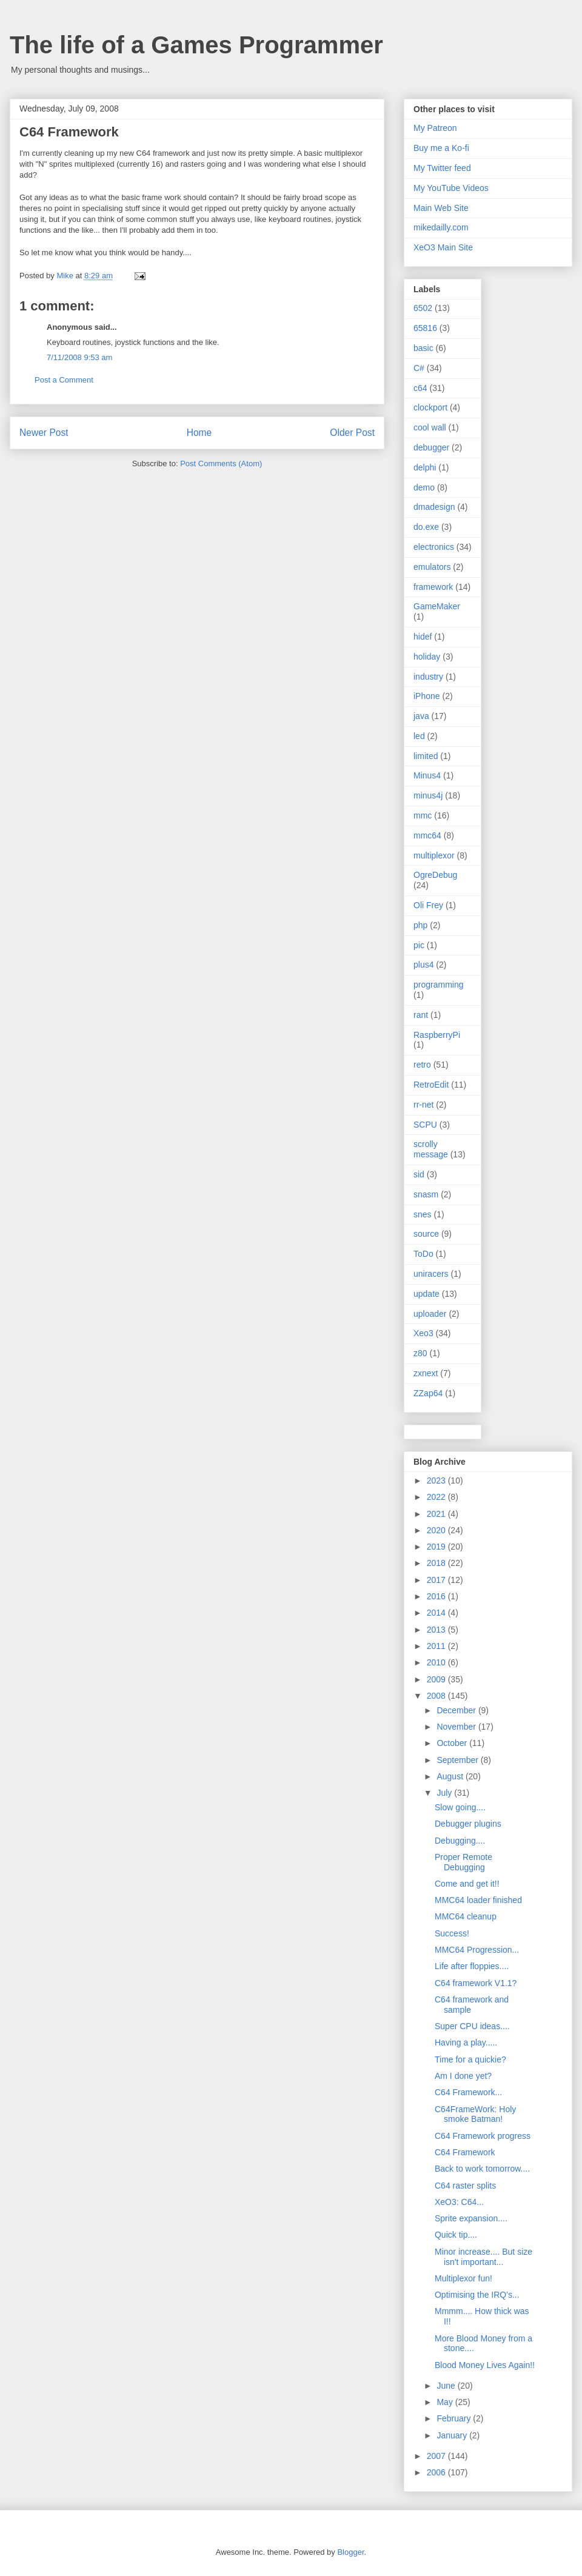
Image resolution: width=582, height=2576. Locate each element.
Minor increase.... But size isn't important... (483, 2257)
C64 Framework (465, 2152)
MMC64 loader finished (478, 1900)
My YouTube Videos (451, 188)
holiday (426, 656)
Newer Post (44, 432)
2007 (437, 2456)
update (426, 1294)
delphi (424, 467)
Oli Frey (428, 905)
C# (418, 368)
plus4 (423, 964)
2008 (437, 1696)
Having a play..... (466, 2042)
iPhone (426, 696)
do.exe (426, 527)
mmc (422, 815)
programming (438, 984)
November (457, 1726)
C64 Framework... (468, 2092)
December (457, 1710)
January (452, 2435)
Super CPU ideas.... (472, 2026)
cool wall (429, 427)
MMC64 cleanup (466, 1916)
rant (420, 1015)
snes (422, 1214)
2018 (437, 1563)
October (452, 1743)
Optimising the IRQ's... (477, 2295)
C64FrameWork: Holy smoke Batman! (475, 2114)
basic (423, 348)
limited (425, 756)
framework (433, 587)
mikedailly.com (441, 227)
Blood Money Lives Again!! (485, 2365)
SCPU (425, 1124)
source (426, 1234)
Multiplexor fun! (463, 2278)
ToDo (423, 1254)
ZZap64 (428, 1393)
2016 (437, 1596)
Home (199, 432)
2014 (437, 1613)
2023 (437, 1480)
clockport (430, 407)
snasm (425, 1194)
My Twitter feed (442, 168)
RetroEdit (431, 1084)
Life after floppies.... (472, 1966)
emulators (431, 567)
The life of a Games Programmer (196, 45)
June (446, 2385)
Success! (452, 1933)
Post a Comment (64, 379)
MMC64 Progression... (477, 1950)
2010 (437, 1662)
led (419, 736)
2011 (437, 1646)
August (450, 1776)
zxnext (425, 1373)
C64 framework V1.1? (476, 1983)
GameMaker (436, 606)
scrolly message (430, 1149)
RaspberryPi (436, 1035)
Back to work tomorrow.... (482, 2168)
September (458, 1760)
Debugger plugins (468, 1823)
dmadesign (434, 507)
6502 (422, 308)
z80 (420, 1353)
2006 (437, 2472)
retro (422, 1064)
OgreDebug (435, 875)
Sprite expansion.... (471, 2218)
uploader (430, 1314)
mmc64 (427, 835)
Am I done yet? (463, 2076)
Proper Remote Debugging (463, 1862)
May (445, 2402)
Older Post (352, 432)
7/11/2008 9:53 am (79, 357)
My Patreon (435, 128)
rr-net (423, 1104)
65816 (425, 328)
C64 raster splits (465, 2185)
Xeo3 (423, 1333)
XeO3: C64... (459, 2202)
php (420, 925)
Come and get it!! (467, 1884)
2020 (437, 1530)
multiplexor (434, 855)
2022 (437, 1497)
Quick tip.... (456, 2235)
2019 (437, 1546)
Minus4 (427, 775)
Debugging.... (460, 1840)
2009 (437, 1679)
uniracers (431, 1274)
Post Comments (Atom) (221, 463)
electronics (433, 547)
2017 (437, 1580)
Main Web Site (441, 208)
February (454, 2418)
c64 (420, 388)
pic (418, 945)
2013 (437, 1629)
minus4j (428, 795)
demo (424, 487)
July (445, 1793)
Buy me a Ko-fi (441, 148)
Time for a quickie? (470, 2059)
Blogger (350, 2552)
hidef (422, 636)
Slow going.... (460, 1807)
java (421, 716)
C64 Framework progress (482, 2136)
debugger (431, 447)
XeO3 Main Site (443, 247)
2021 (437, 1514)
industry (428, 676)
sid (418, 1174)
